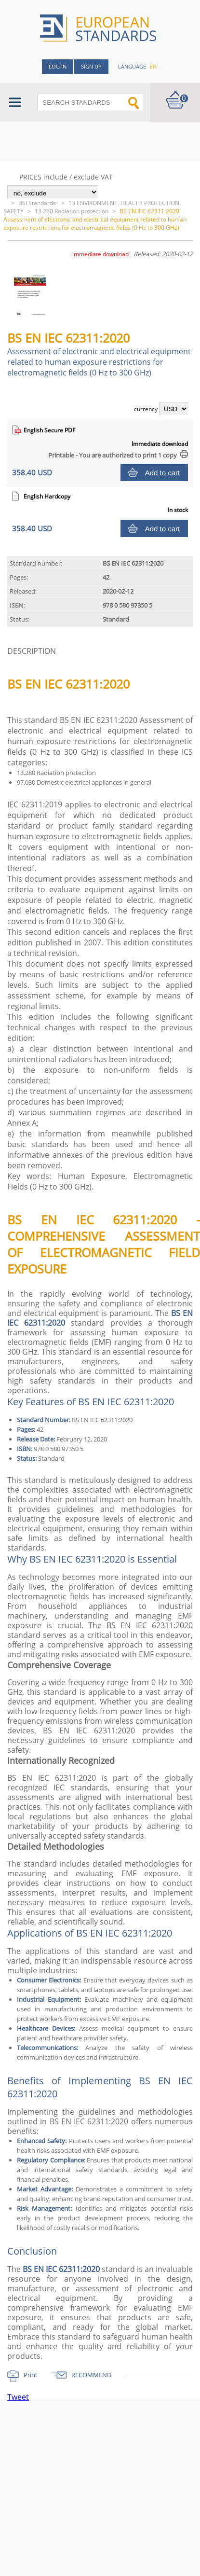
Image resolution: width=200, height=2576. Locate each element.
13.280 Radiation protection (71, 211)
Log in (58, 66)
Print (31, 2374)
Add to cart (162, 473)
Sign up (91, 66)
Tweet (18, 2397)
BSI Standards (37, 203)
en (153, 66)
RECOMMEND (91, 2374)
